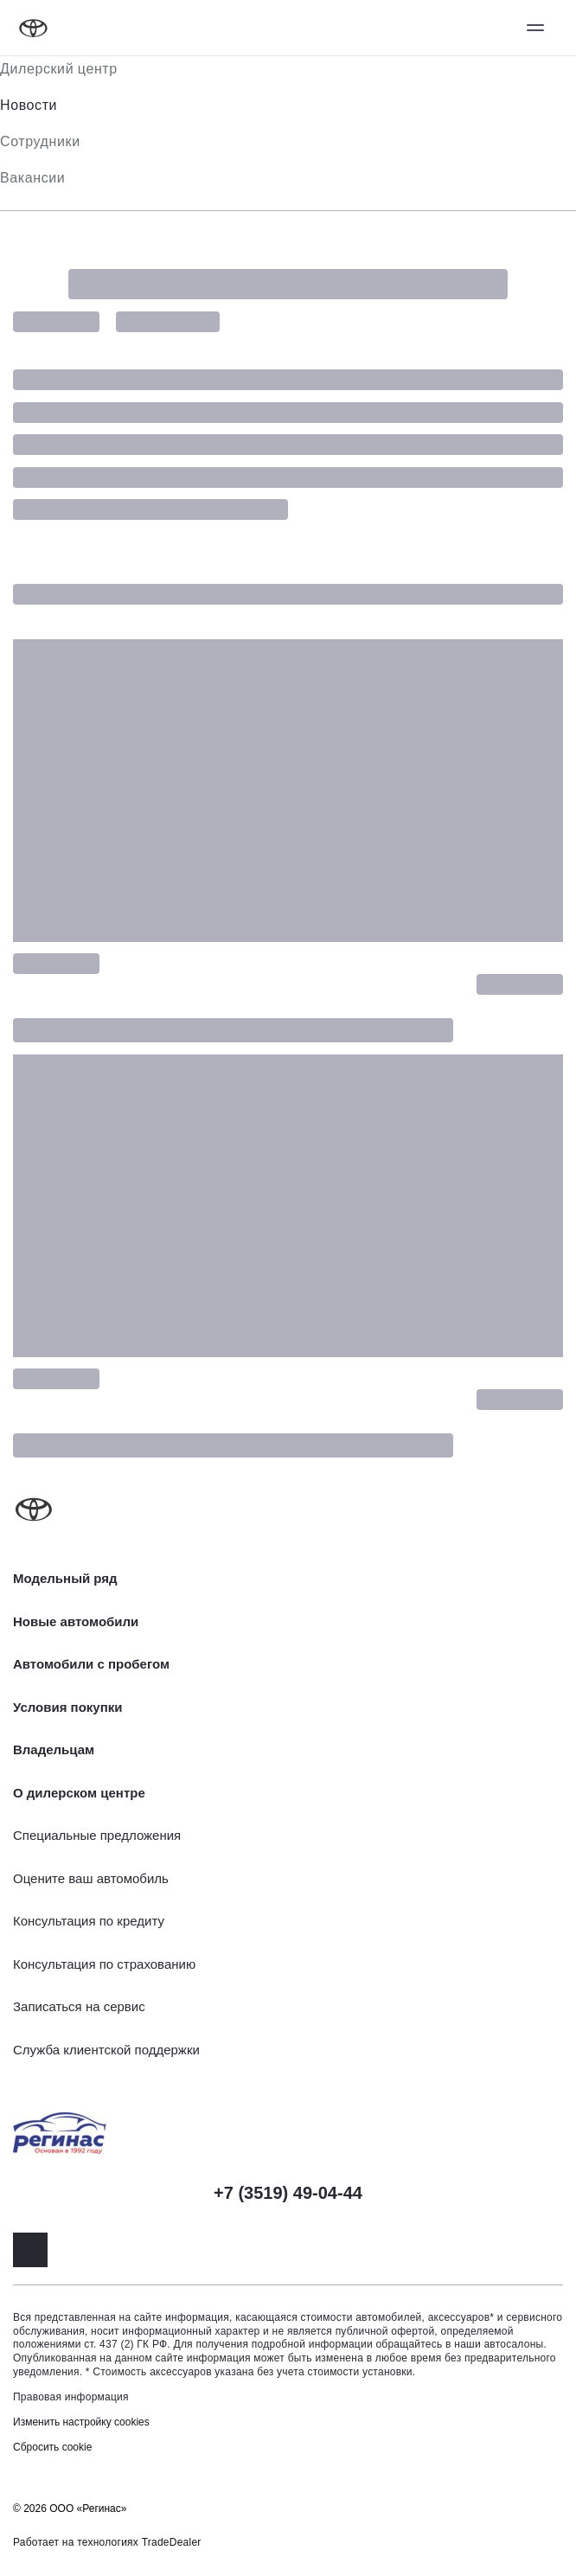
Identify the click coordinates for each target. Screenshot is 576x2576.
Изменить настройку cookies (81, 2422)
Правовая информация (71, 2397)
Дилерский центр (59, 68)
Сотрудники (40, 141)
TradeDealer (172, 2542)
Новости (28, 105)
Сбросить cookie (52, 2447)
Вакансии (32, 177)
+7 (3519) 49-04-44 (288, 2192)
